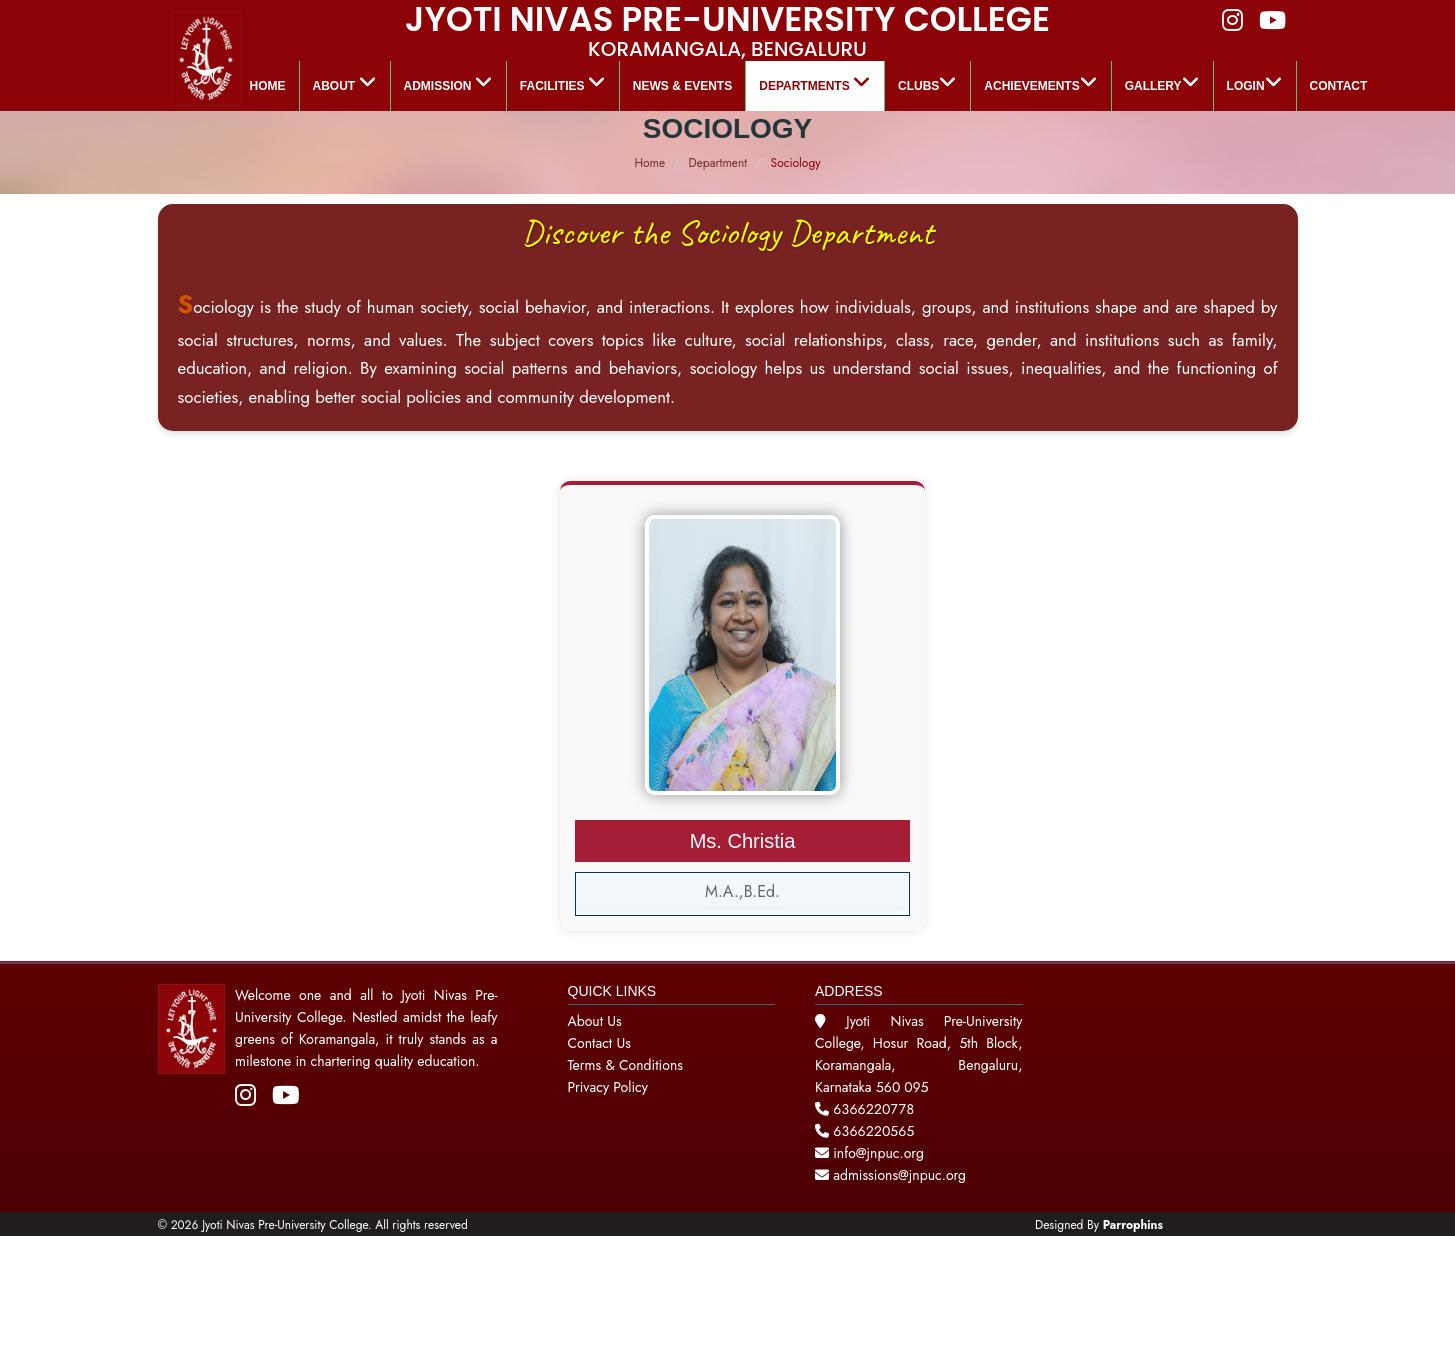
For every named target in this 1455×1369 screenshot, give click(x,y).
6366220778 (873, 1109)
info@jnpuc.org (876, 1153)
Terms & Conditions (625, 1065)
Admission (448, 83)
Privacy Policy (608, 1087)
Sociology (796, 163)
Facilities (563, 83)
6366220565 (873, 1131)
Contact (1339, 86)
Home (268, 86)
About (345, 83)
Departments (815, 83)
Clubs (927, 83)
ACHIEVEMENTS (1040, 83)
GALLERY (1162, 83)
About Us (595, 1021)
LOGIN (1255, 83)
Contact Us (599, 1043)
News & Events (682, 86)
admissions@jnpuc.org (890, 1175)
